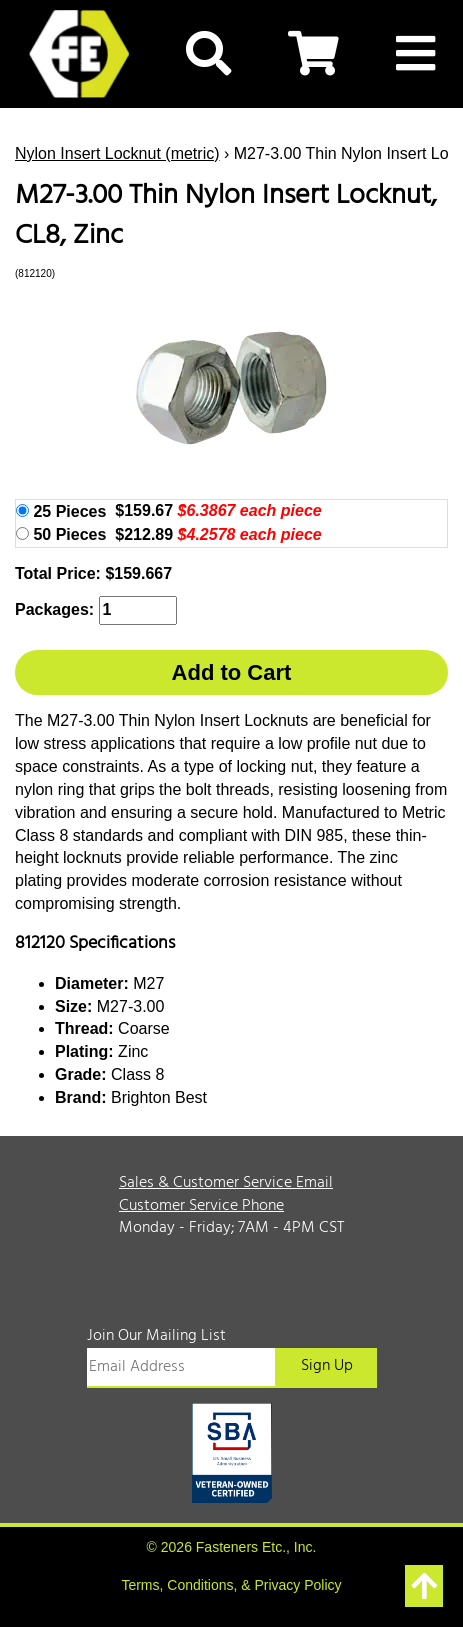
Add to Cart (232, 672)
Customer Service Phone (201, 1206)
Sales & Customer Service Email (226, 1183)
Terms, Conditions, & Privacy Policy (231, 1585)
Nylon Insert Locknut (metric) (117, 153)
